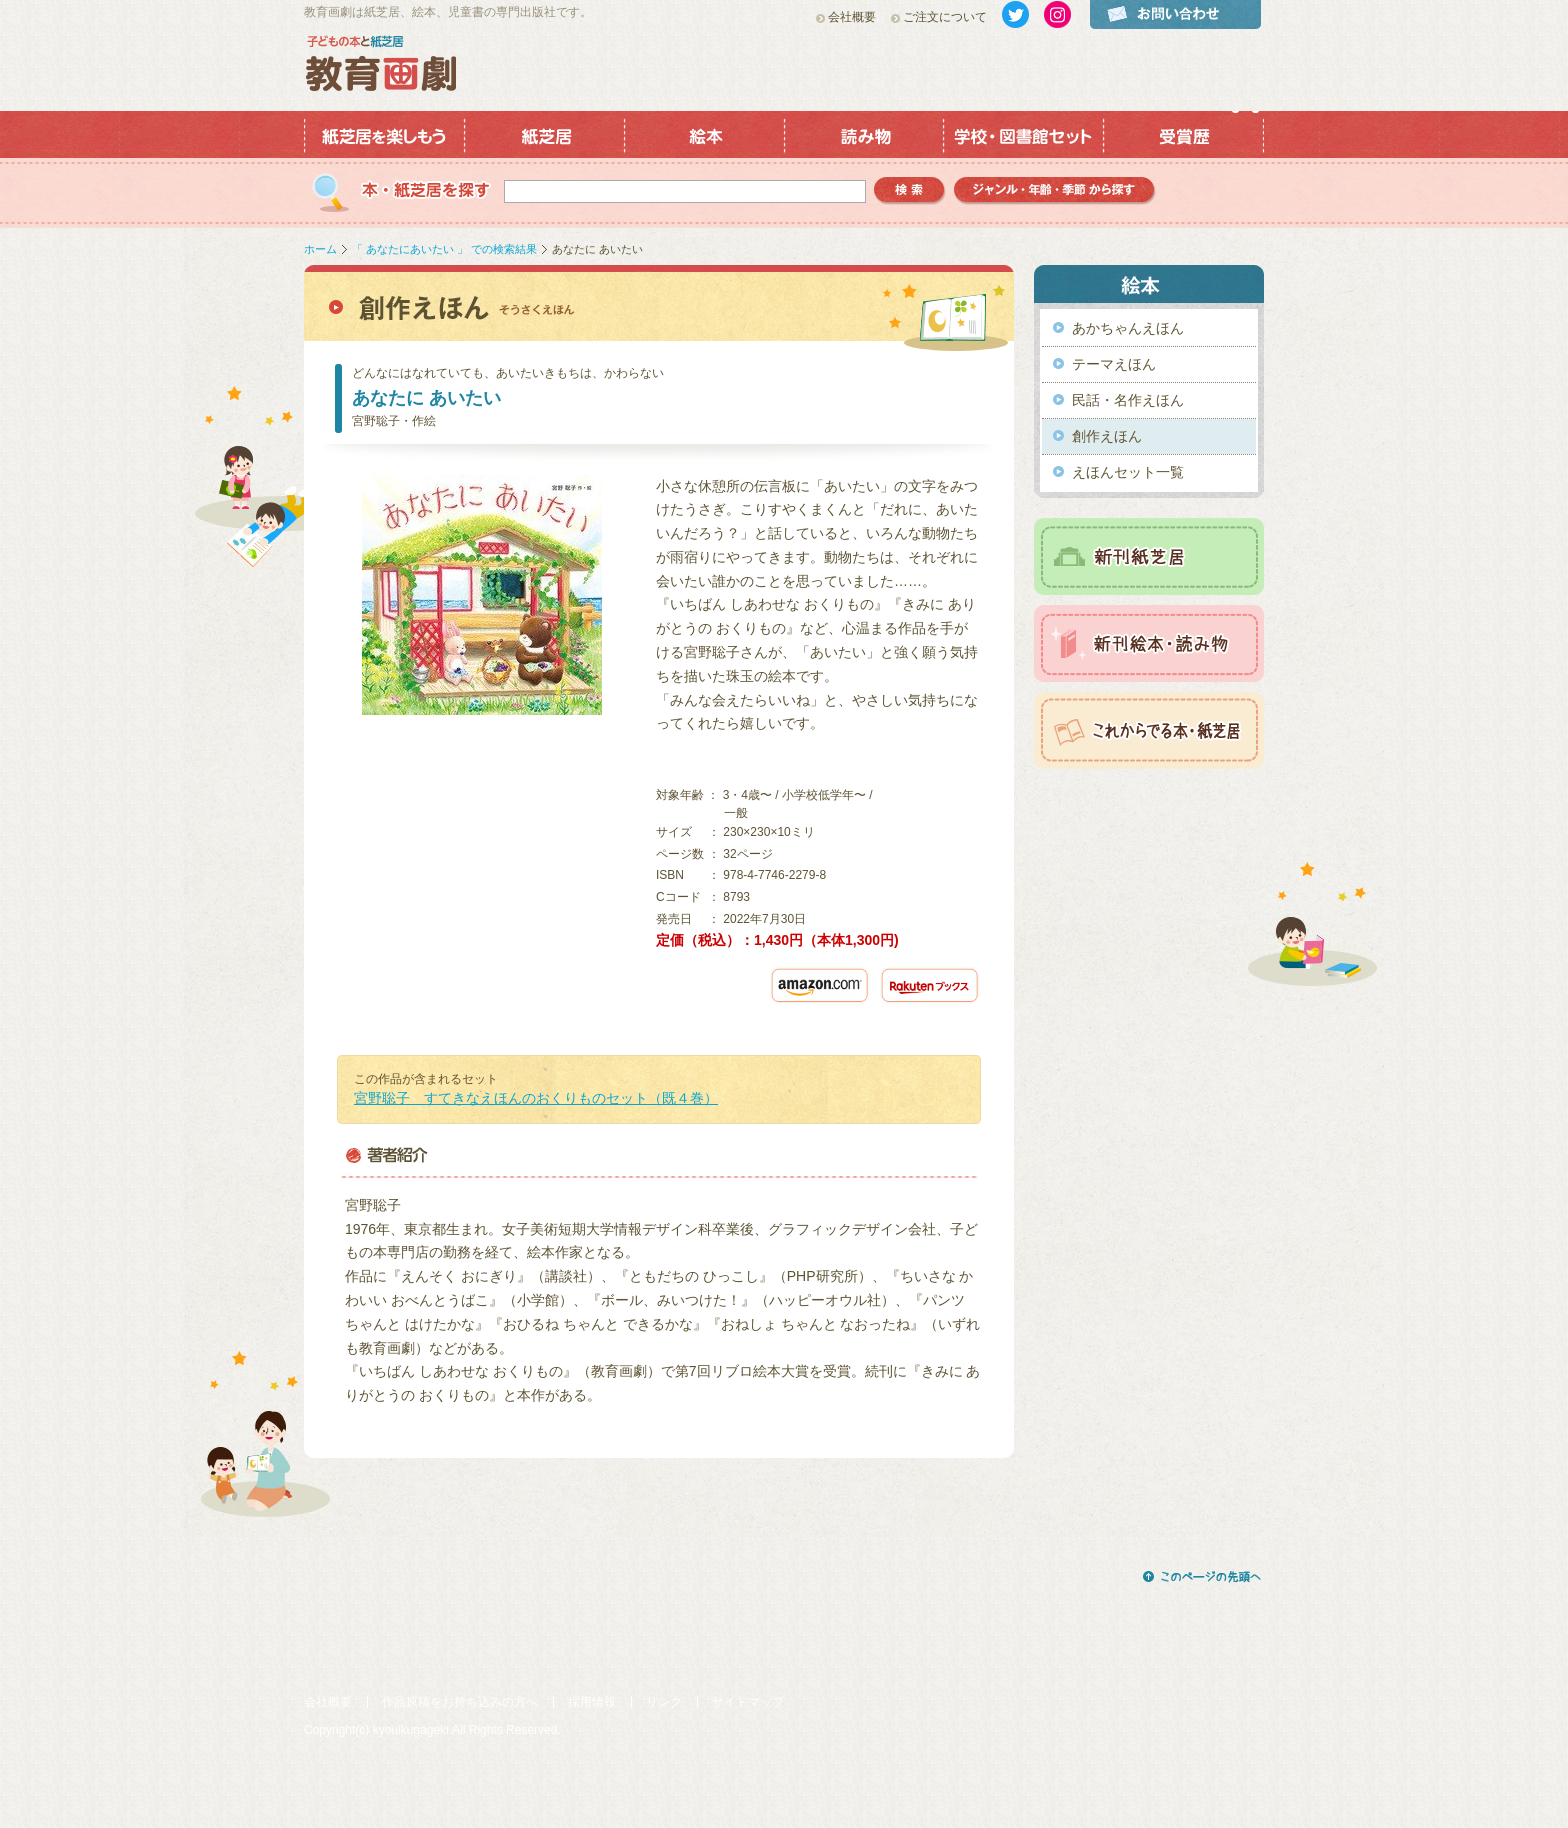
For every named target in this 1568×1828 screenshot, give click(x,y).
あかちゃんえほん (1128, 328)
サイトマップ (748, 1702)
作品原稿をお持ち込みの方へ (460, 1702)
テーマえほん (1114, 364)
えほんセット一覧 (1128, 472)
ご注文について (945, 17)
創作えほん (1107, 436)
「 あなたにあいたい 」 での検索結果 (444, 249)
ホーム (320, 249)
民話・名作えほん (1128, 400)
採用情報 (592, 1702)
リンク (664, 1702)
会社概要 (852, 17)
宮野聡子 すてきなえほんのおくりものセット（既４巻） (536, 1098)
